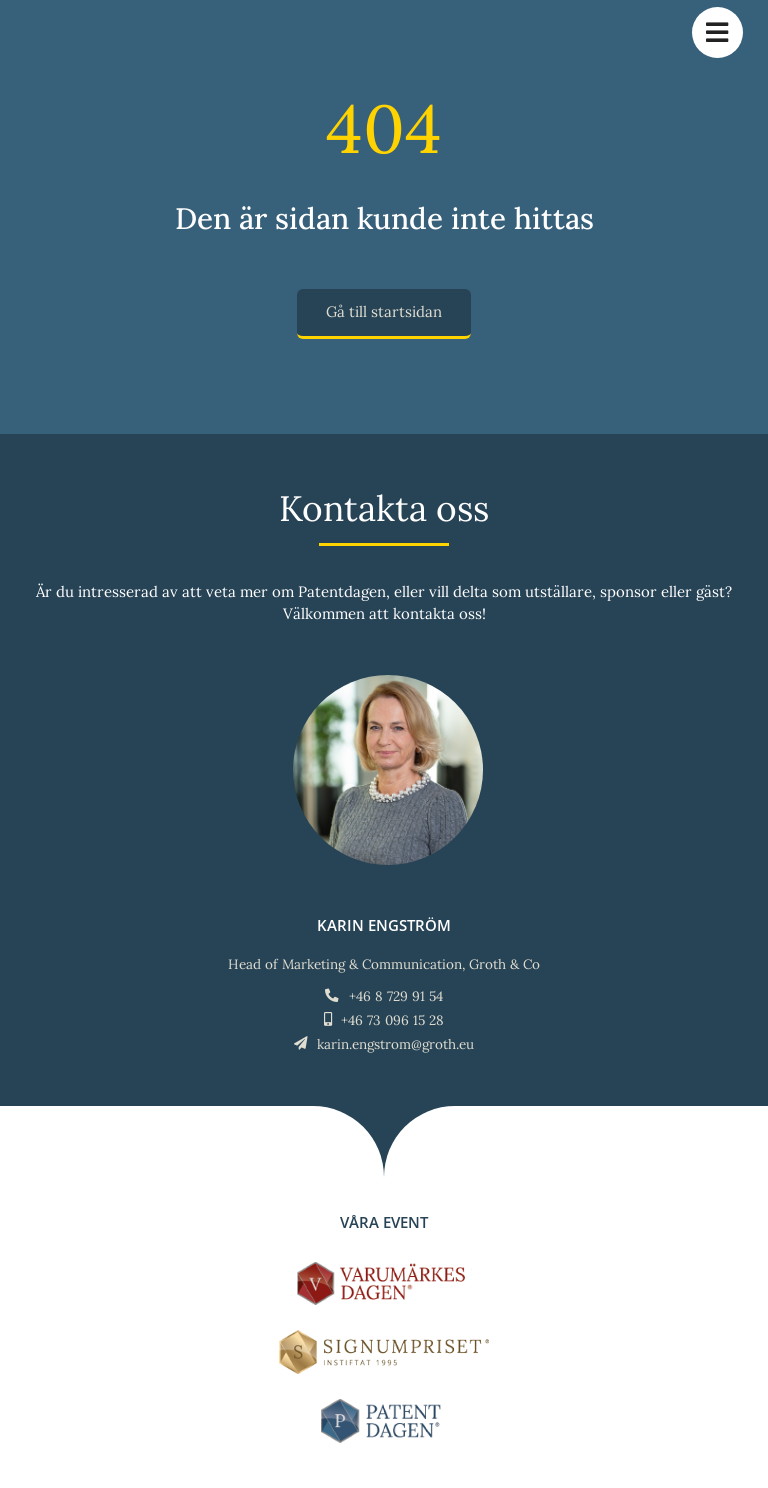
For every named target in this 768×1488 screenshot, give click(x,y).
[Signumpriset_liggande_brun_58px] (384, 1337)
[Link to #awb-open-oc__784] (717, 32)
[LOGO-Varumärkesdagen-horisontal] (384, 1269)
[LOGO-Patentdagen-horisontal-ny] (384, 1406)
